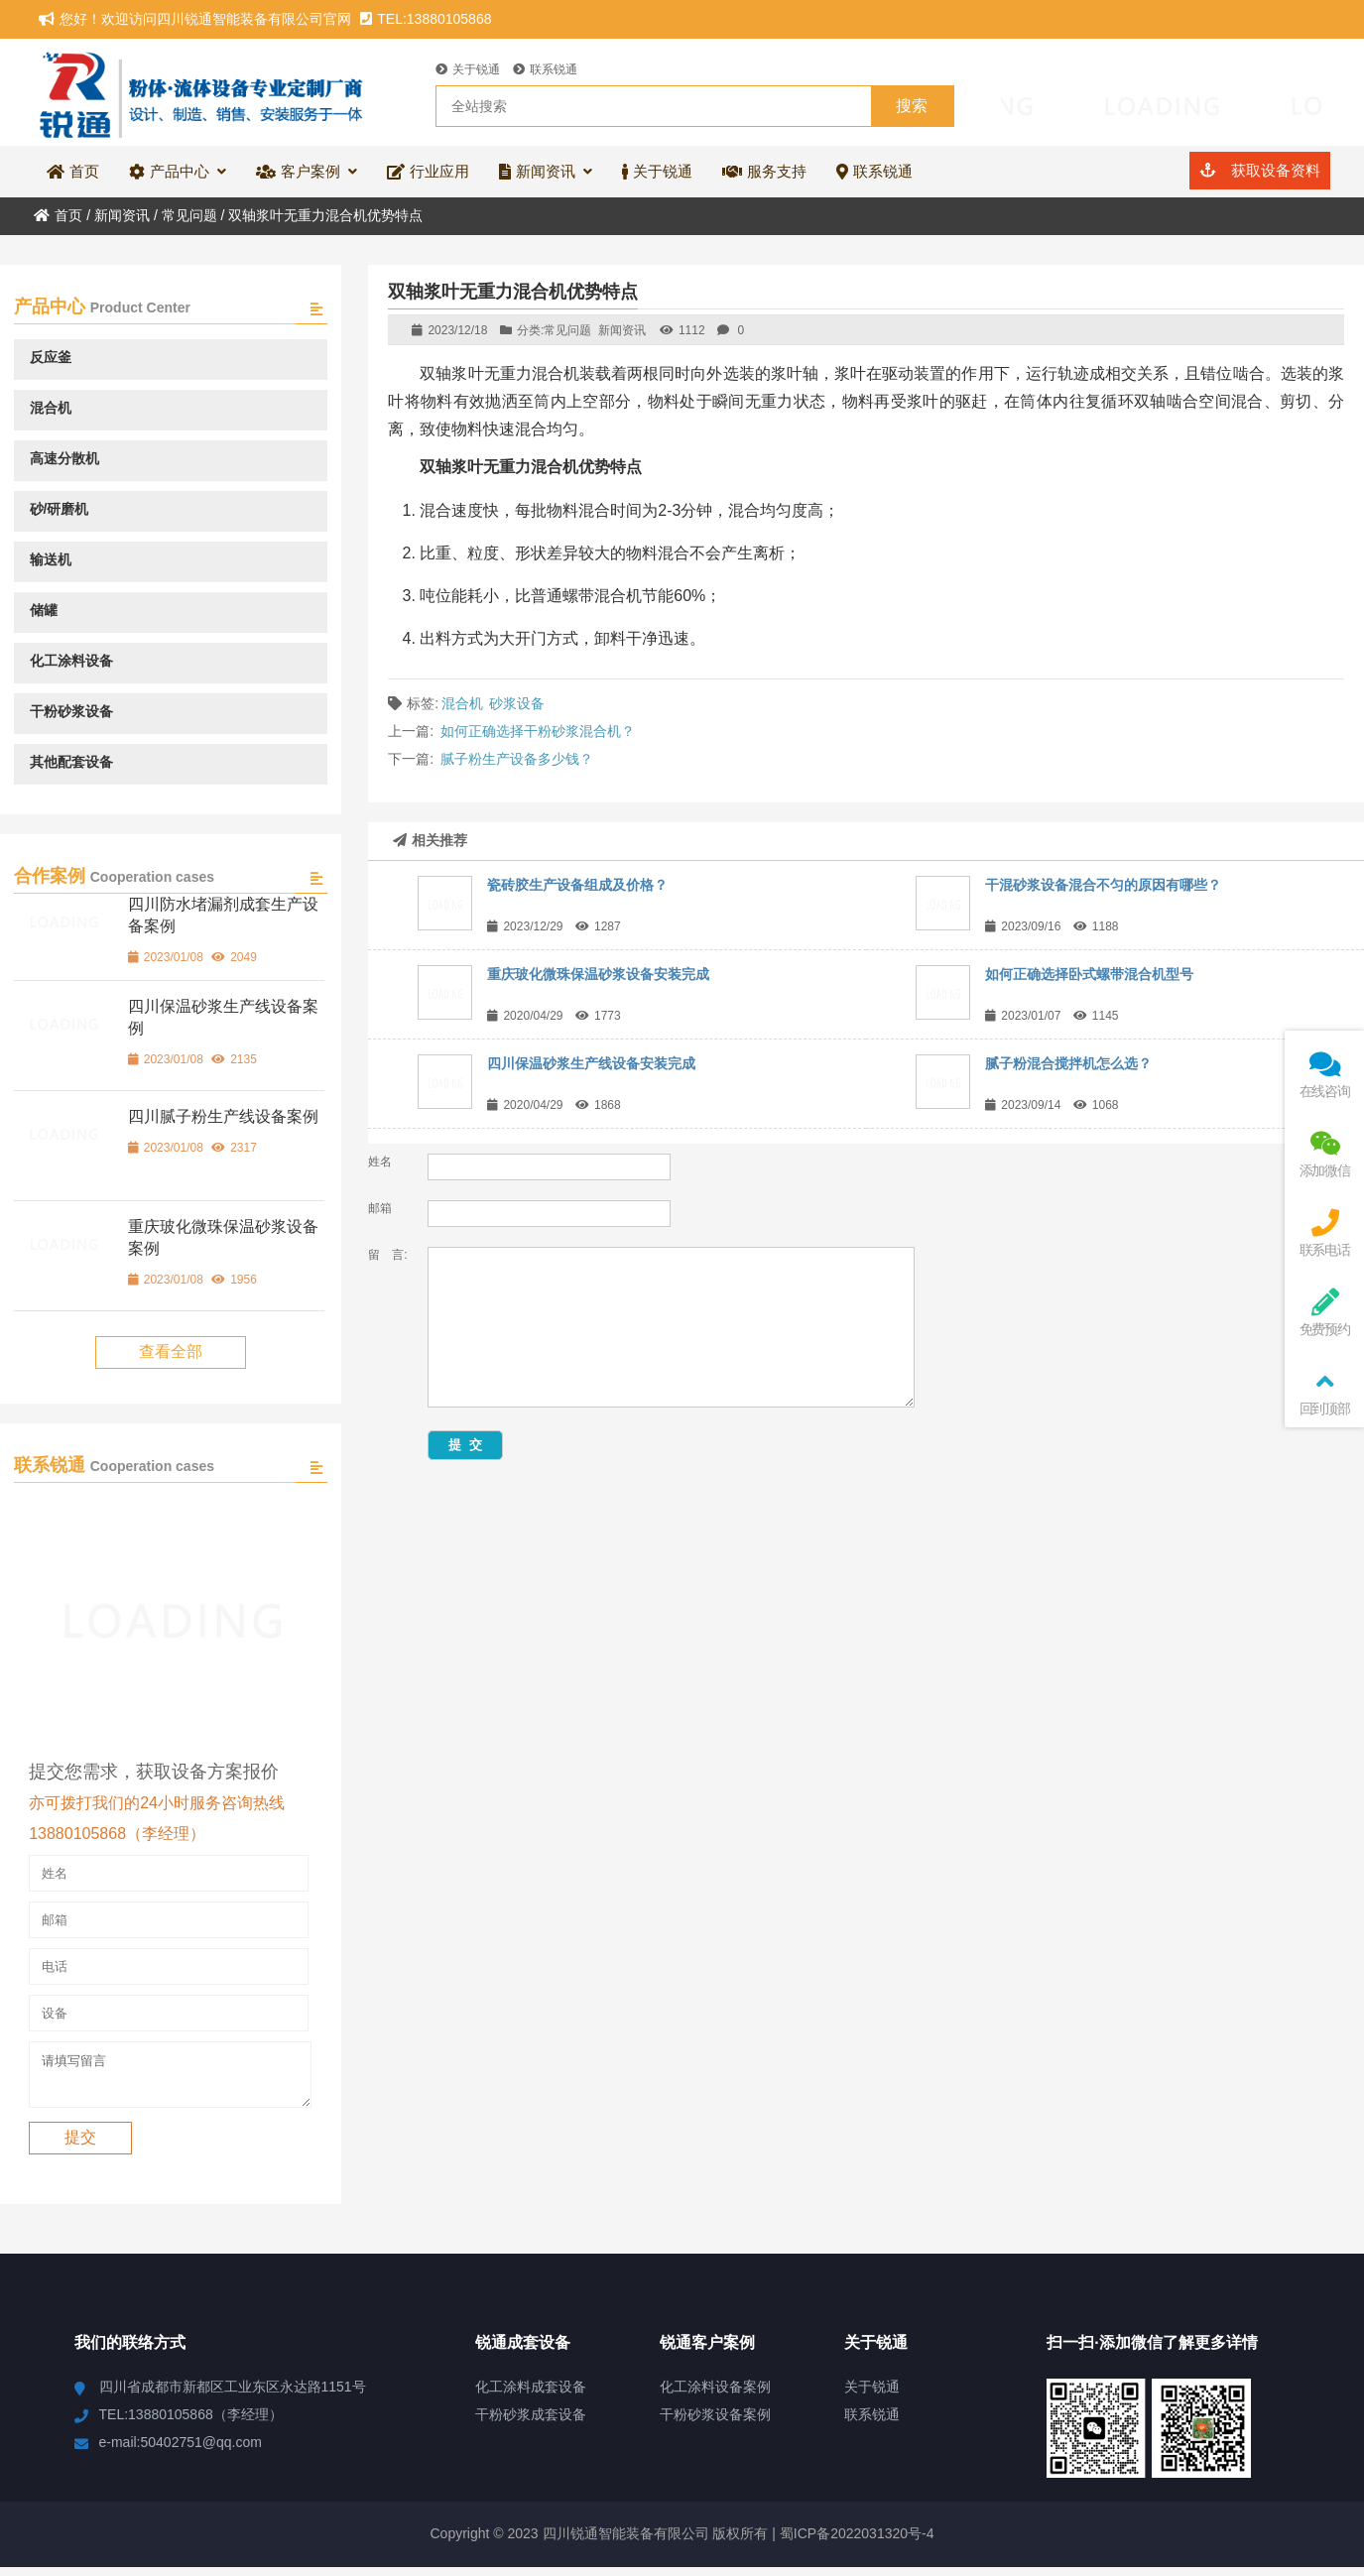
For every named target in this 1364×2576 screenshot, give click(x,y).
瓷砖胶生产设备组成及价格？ (577, 885)
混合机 (462, 703)
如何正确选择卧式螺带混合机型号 (1089, 974)
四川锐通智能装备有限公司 (203, 92)
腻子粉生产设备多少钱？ (516, 759)
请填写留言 (170, 2079)
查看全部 (170, 1351)
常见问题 (189, 215)
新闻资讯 (122, 215)
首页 (58, 215)
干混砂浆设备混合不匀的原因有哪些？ (1103, 885)
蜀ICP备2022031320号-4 (855, 2542)
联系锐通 (545, 69)
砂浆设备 (517, 703)
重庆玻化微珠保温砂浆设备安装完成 (598, 974)
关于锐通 (467, 69)
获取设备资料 (1259, 170)
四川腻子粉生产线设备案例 (223, 1116)
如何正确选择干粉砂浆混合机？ (537, 731)
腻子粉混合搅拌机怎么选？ (1068, 1063)
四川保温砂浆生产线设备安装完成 (591, 1063)
